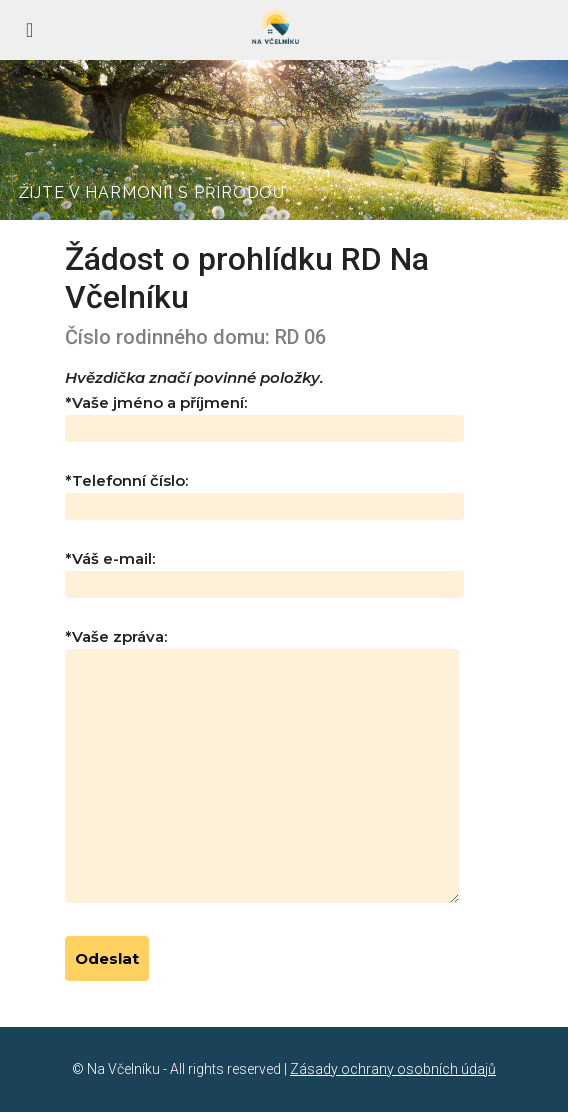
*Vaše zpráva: (262, 767)
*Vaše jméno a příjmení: (264, 415)
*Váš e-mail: (264, 571)
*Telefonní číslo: (264, 493)
